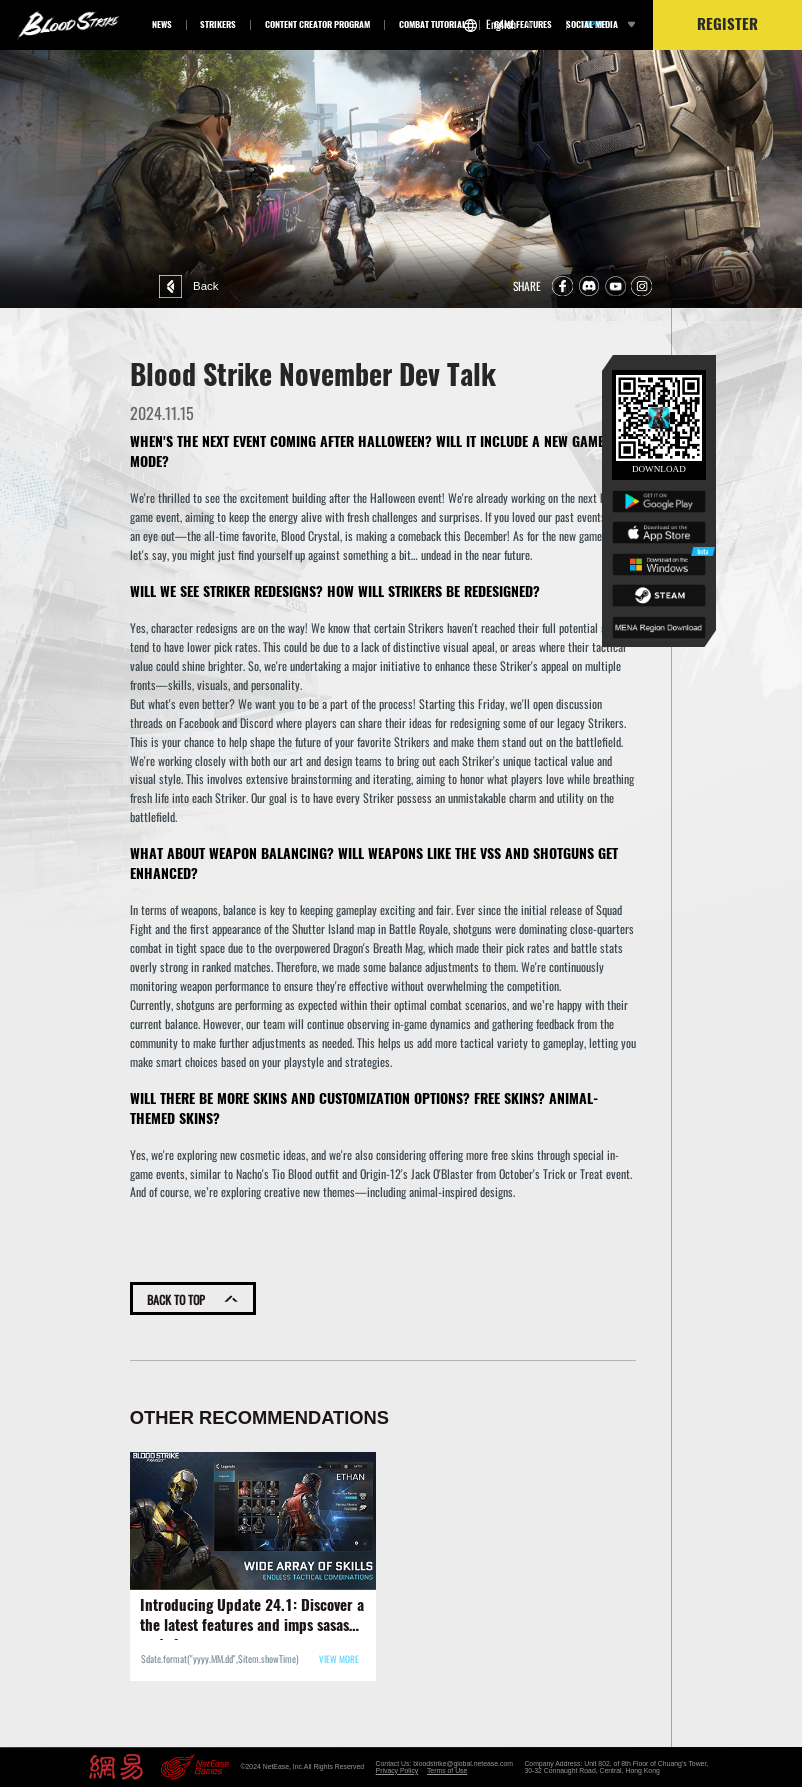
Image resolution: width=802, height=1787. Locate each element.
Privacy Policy (397, 1770)
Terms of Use (447, 1770)
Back (170, 286)
